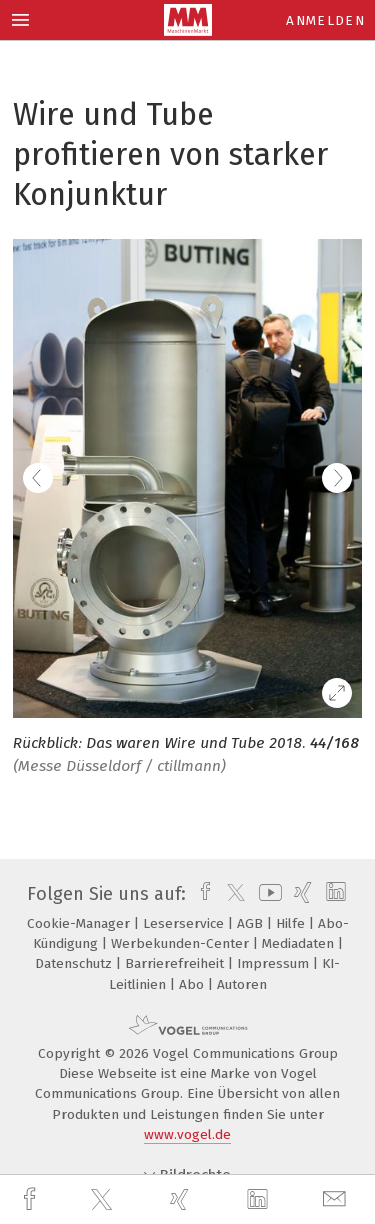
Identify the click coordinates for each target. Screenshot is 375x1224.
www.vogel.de (187, 1134)
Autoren (242, 984)
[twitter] (104, 1200)
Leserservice (185, 923)
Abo (193, 984)
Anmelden (325, 20)
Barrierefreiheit (176, 963)
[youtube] (267, 894)
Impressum (275, 963)
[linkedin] (260, 1200)
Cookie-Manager (80, 923)
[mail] (337, 1199)
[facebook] (32, 1199)
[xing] (182, 1199)
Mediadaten (300, 943)
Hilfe (292, 923)
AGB (252, 923)
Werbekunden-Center (182, 943)
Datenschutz (75, 963)
